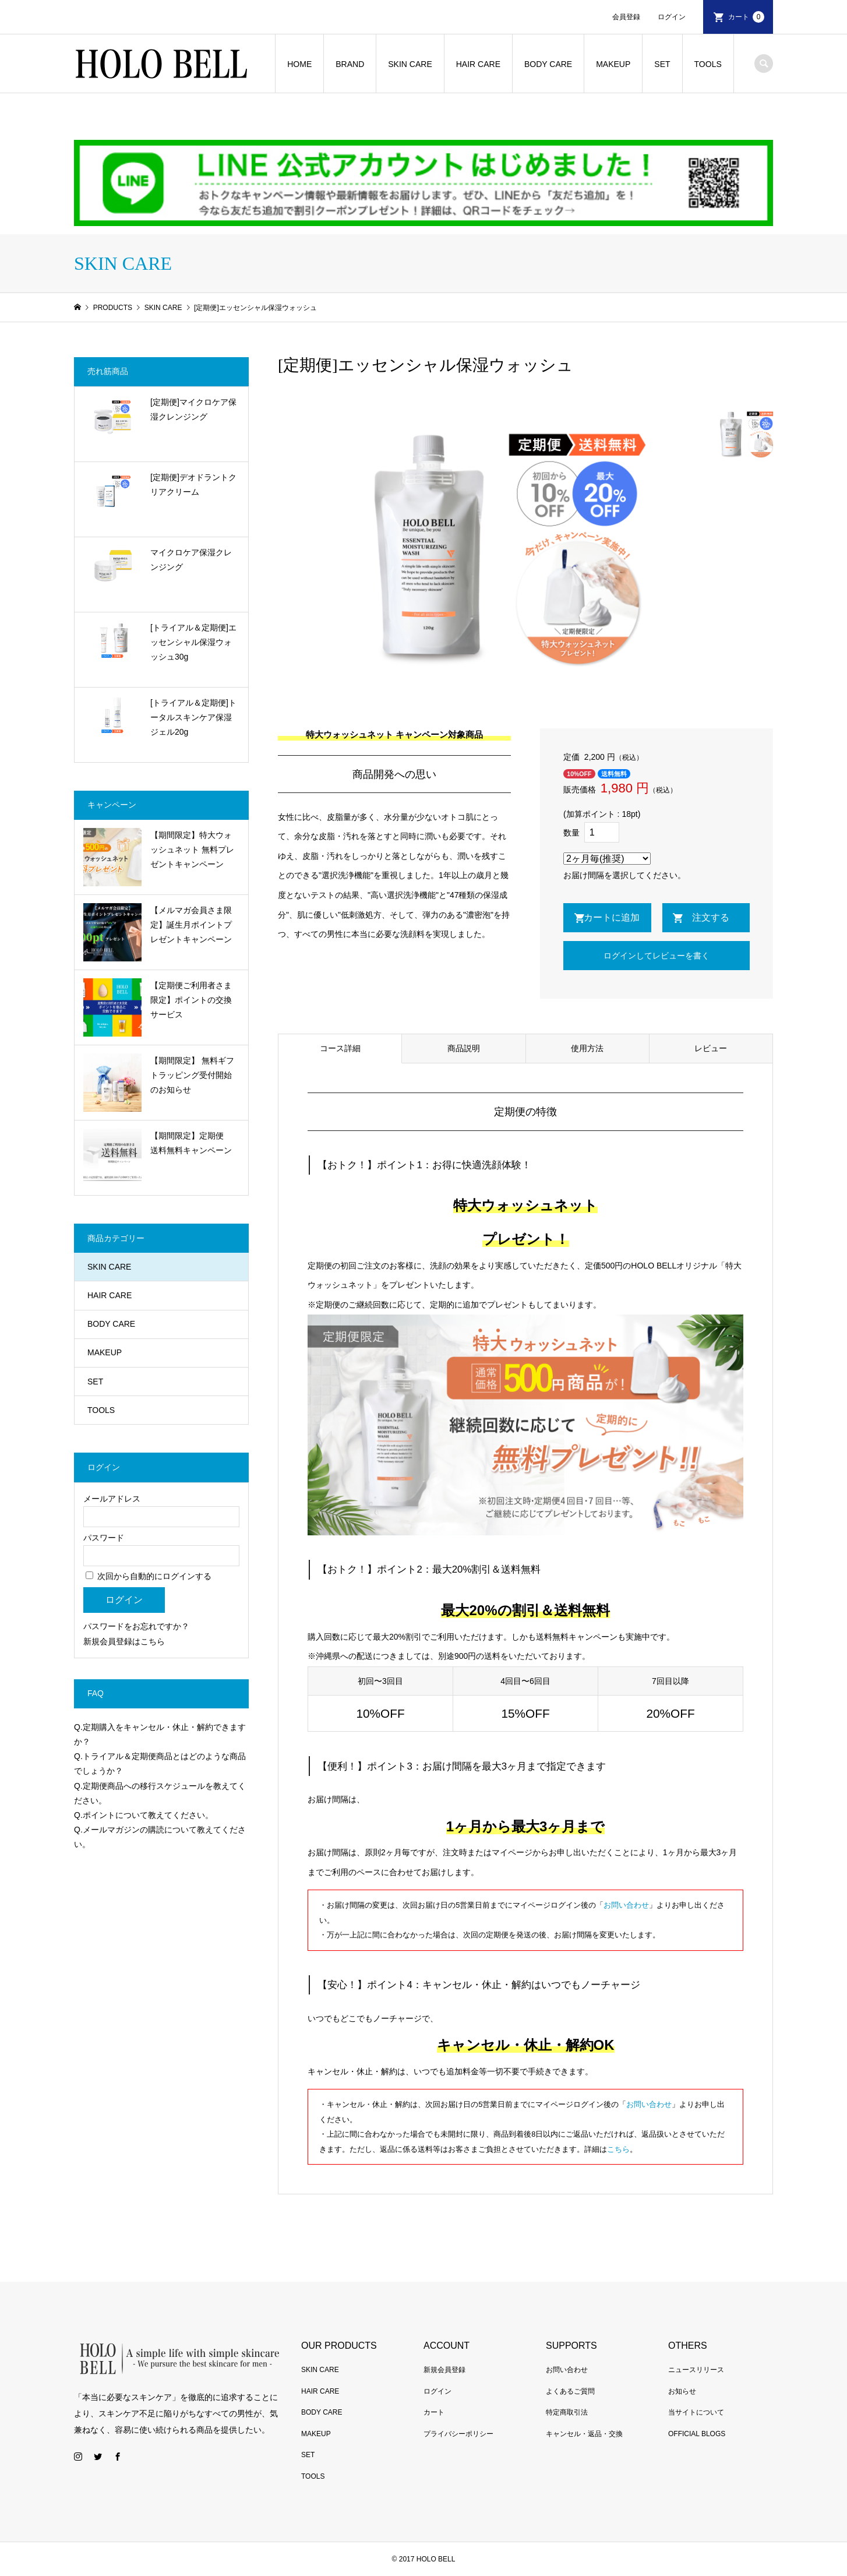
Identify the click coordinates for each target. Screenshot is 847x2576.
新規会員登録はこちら (124, 1641)
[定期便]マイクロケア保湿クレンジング (193, 409)
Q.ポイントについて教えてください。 (143, 1815)
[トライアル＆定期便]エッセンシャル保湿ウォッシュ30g (193, 642)
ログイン (672, 17)
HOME (299, 64)
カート (746, 17)
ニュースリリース (696, 2370)
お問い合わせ (626, 1905)
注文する (710, 917)
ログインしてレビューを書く (657, 955)
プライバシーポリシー (458, 2434)
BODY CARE (548, 64)
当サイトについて (696, 2412)
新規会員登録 (444, 2370)
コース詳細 (340, 1048)
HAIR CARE (478, 64)
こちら (618, 2149)
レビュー (710, 1048)
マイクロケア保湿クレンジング (191, 560)
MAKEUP (613, 64)
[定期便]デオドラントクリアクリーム (193, 484)
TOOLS (708, 64)
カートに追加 (612, 917)
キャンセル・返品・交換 (584, 2434)
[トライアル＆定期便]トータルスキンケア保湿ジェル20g (193, 717)
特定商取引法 (567, 2412)
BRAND (350, 64)
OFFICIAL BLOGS (696, 2434)
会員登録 (626, 17)
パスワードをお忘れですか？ (136, 1626)
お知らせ (682, 2391)
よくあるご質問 (570, 2391)
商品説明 (463, 1048)
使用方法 (587, 1048)
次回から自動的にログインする (148, 1576)
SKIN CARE (410, 64)
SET (662, 64)
